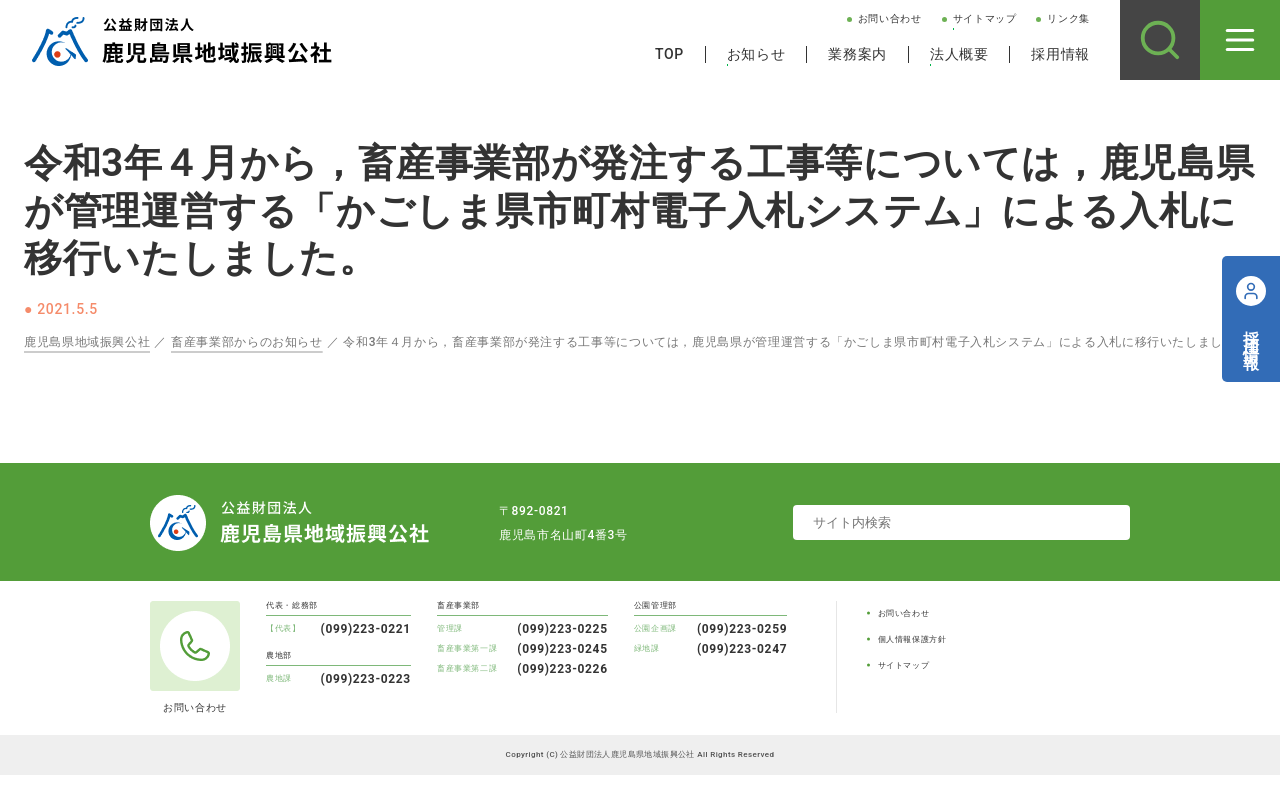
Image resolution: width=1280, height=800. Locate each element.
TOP (669, 54)
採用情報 (1060, 54)
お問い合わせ (890, 18)
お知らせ (756, 54)
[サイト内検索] (1160, 40)
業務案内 (857, 54)
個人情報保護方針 (912, 639)
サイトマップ (985, 18)
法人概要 (959, 54)
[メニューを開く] (1240, 40)
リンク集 (1068, 18)
